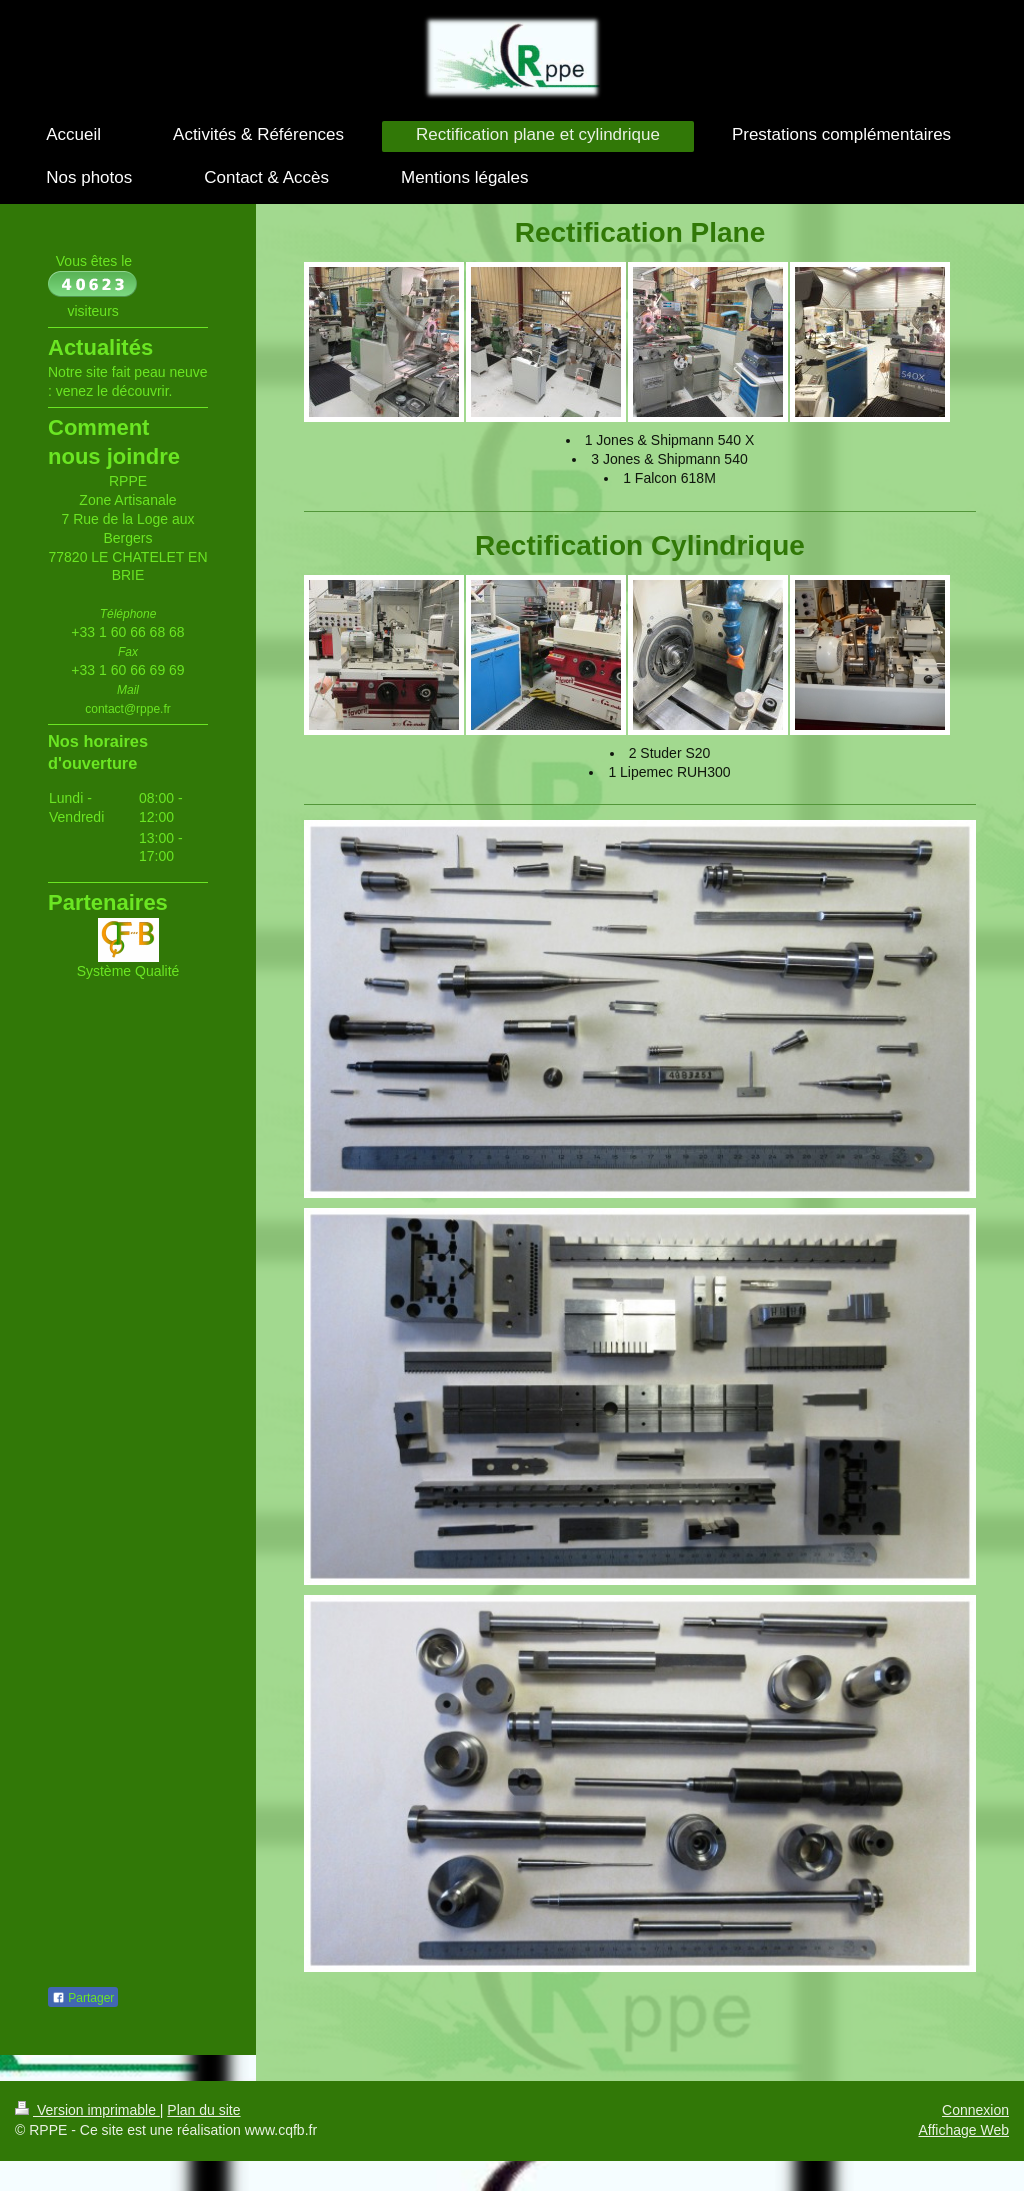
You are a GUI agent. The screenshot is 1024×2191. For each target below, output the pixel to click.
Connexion (975, 2110)
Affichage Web (963, 2130)
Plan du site (203, 2110)
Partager (83, 1998)
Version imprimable (87, 2110)
